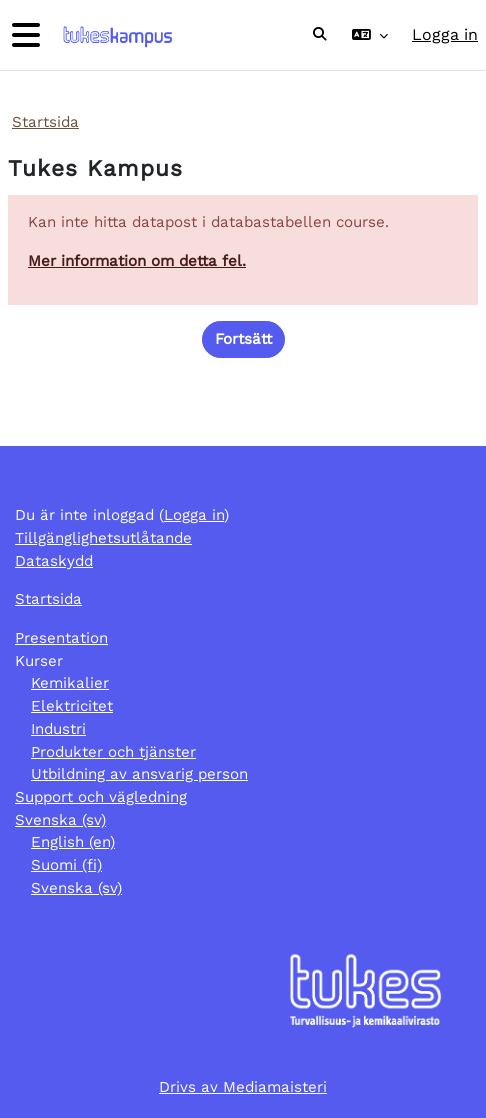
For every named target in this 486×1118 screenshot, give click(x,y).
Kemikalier (70, 683)
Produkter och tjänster (113, 752)
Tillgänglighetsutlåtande (103, 538)
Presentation (61, 638)
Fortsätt (243, 339)
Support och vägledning (101, 797)
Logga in (445, 34)
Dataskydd (54, 561)
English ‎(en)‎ (73, 842)
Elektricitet (72, 706)
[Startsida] (115, 35)
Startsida (45, 122)
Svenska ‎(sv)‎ (60, 820)
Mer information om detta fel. (137, 261)
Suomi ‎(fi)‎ (66, 865)
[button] (320, 35)
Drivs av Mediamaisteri (243, 1087)
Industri (58, 729)
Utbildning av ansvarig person (139, 774)
